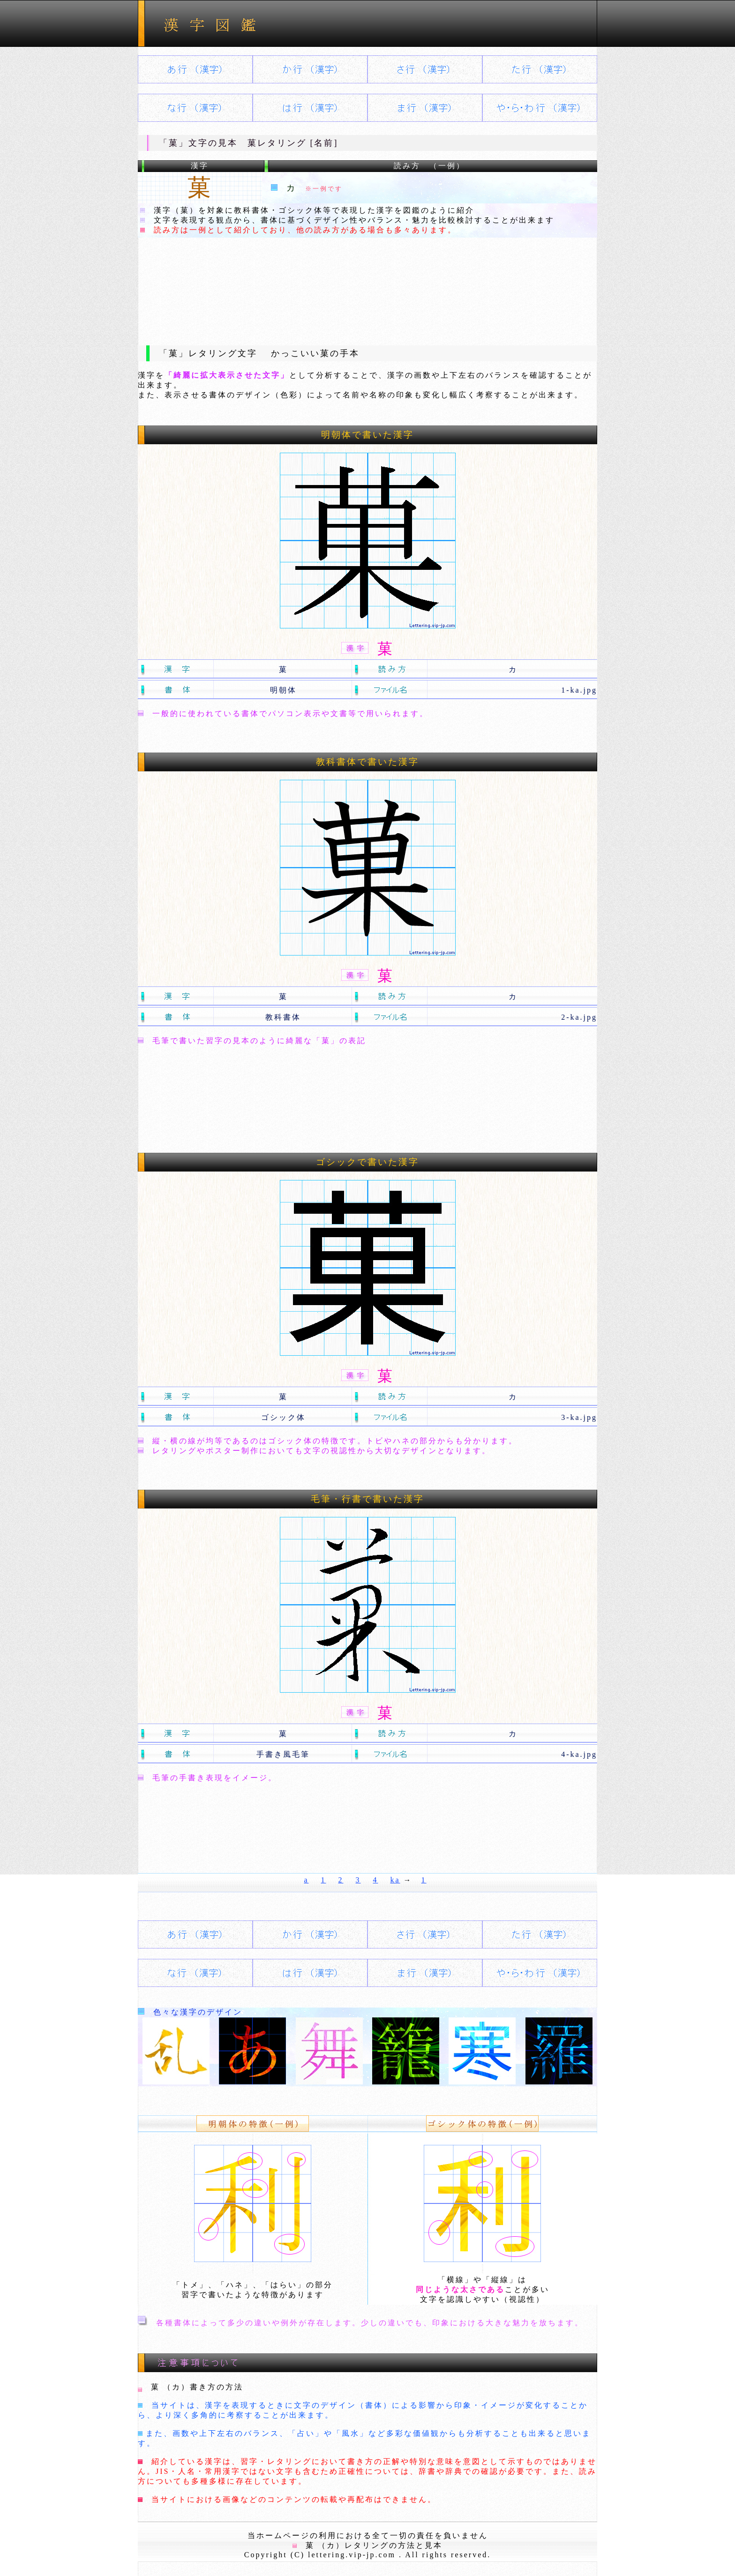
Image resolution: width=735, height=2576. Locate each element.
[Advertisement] (367, 284)
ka (395, 1880)
